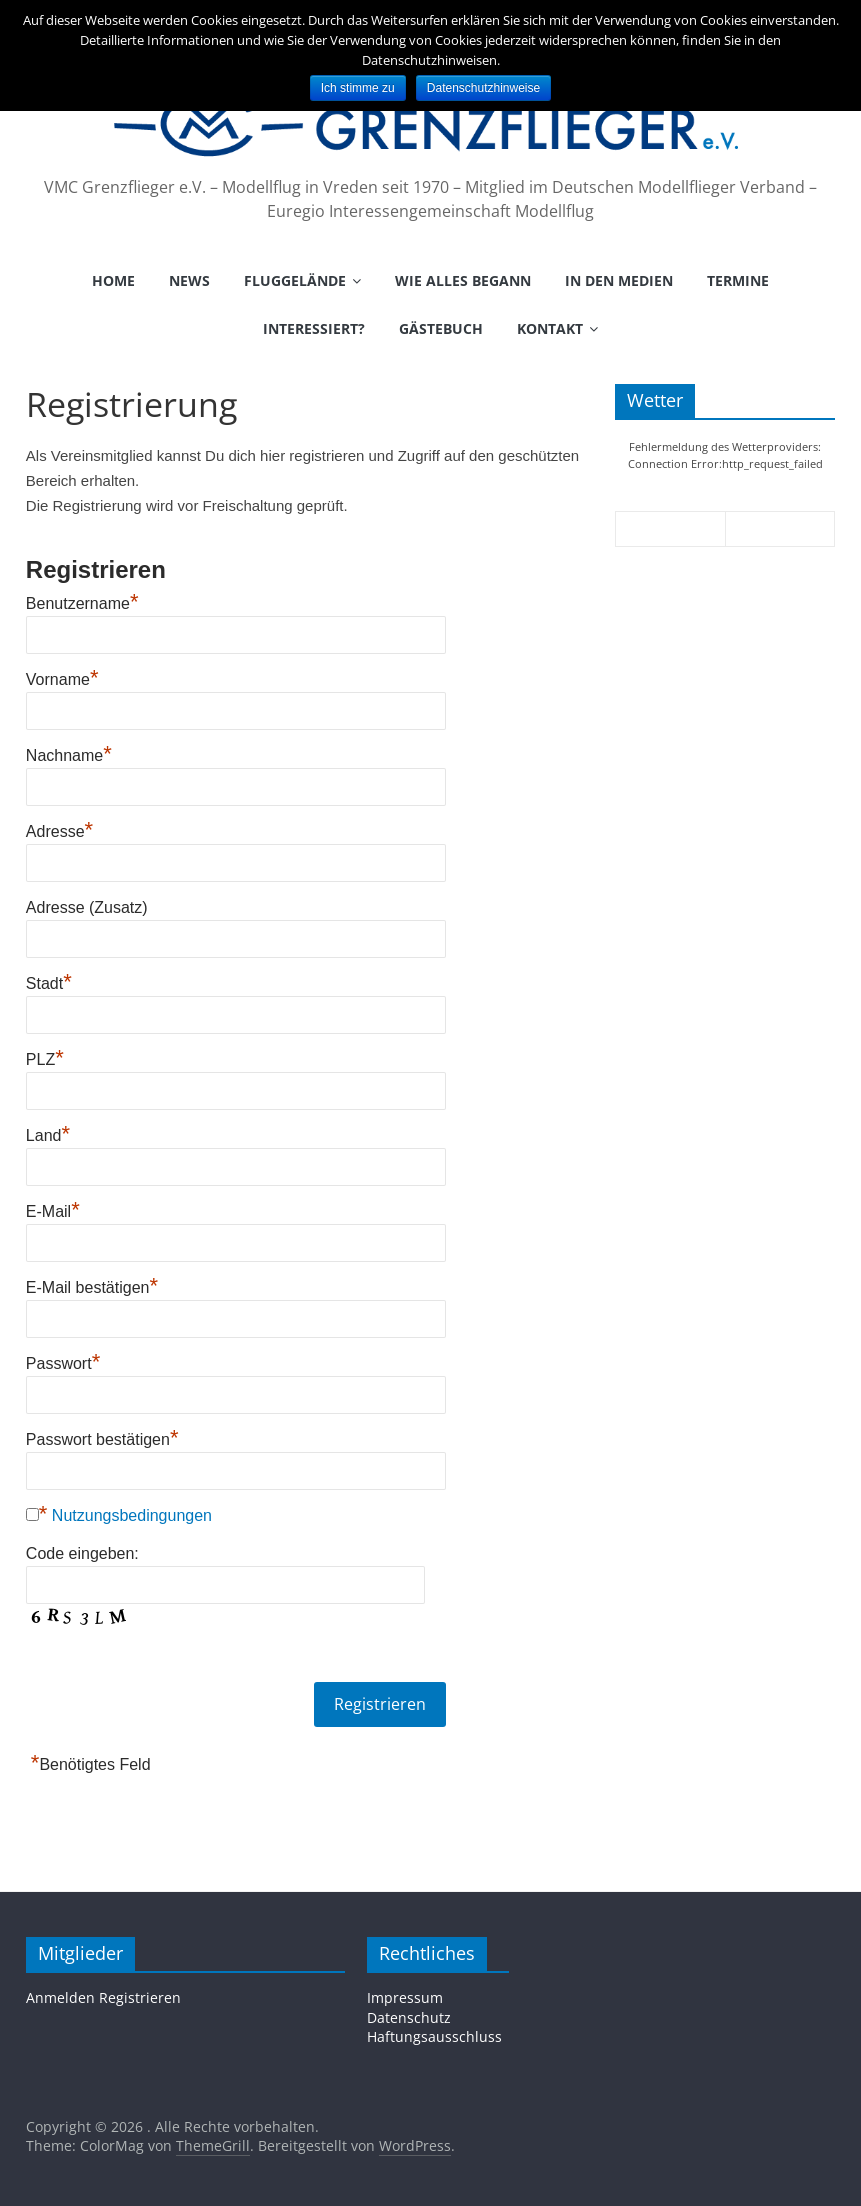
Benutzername (82, 603)
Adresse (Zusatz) (87, 907)
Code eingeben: (82, 1553)
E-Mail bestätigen (92, 1287)
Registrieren (140, 1997)
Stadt (49, 983)
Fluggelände (295, 280)
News (189, 280)
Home (113, 280)
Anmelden (60, 1997)
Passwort (63, 1363)
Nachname (69, 755)
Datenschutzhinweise (483, 88)
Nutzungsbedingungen (132, 1515)
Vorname (62, 679)
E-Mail (53, 1211)
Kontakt (550, 328)
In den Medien (619, 280)
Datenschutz (409, 2017)
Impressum (405, 1997)
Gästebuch (441, 328)
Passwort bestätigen (102, 1439)
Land (48, 1135)
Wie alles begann (463, 280)
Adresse (59, 831)
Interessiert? (314, 328)
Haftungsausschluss (434, 2036)
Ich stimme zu (358, 88)
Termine (738, 280)
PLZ (45, 1059)
